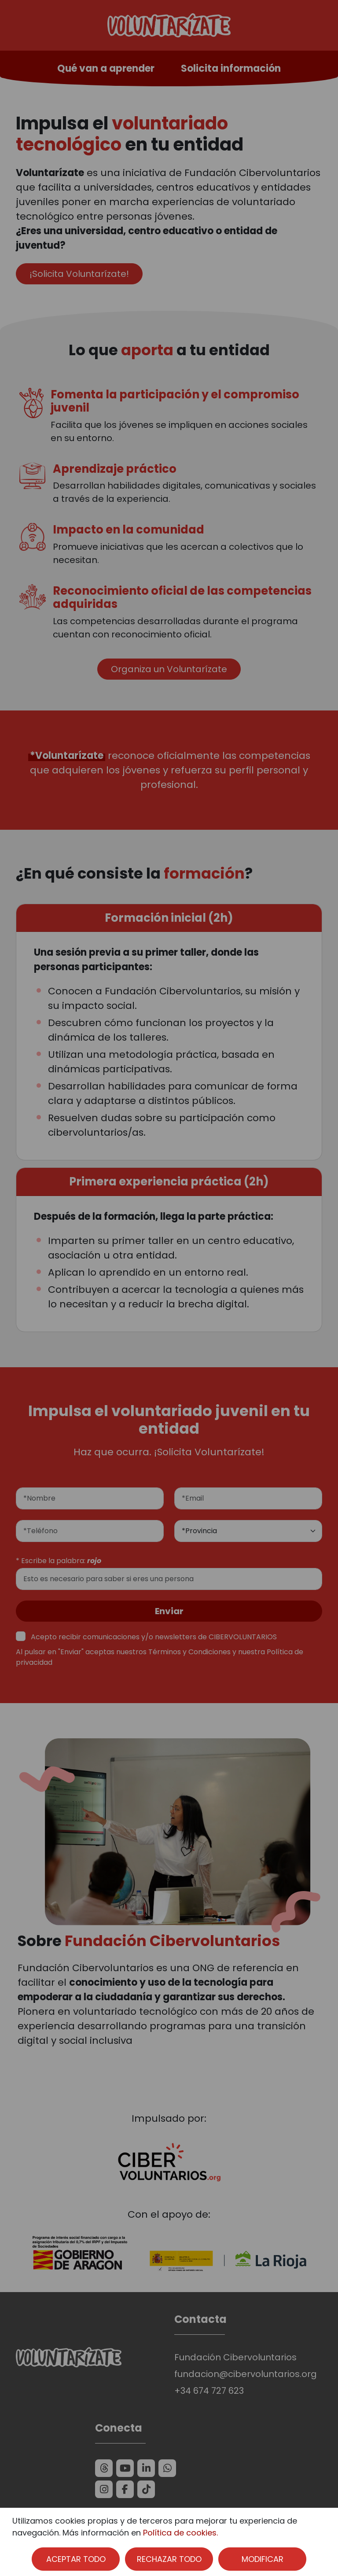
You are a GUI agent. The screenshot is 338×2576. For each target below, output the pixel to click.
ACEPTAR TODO (76, 2559)
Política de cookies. (180, 2532)
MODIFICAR (262, 2559)
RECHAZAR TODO (169, 2559)
